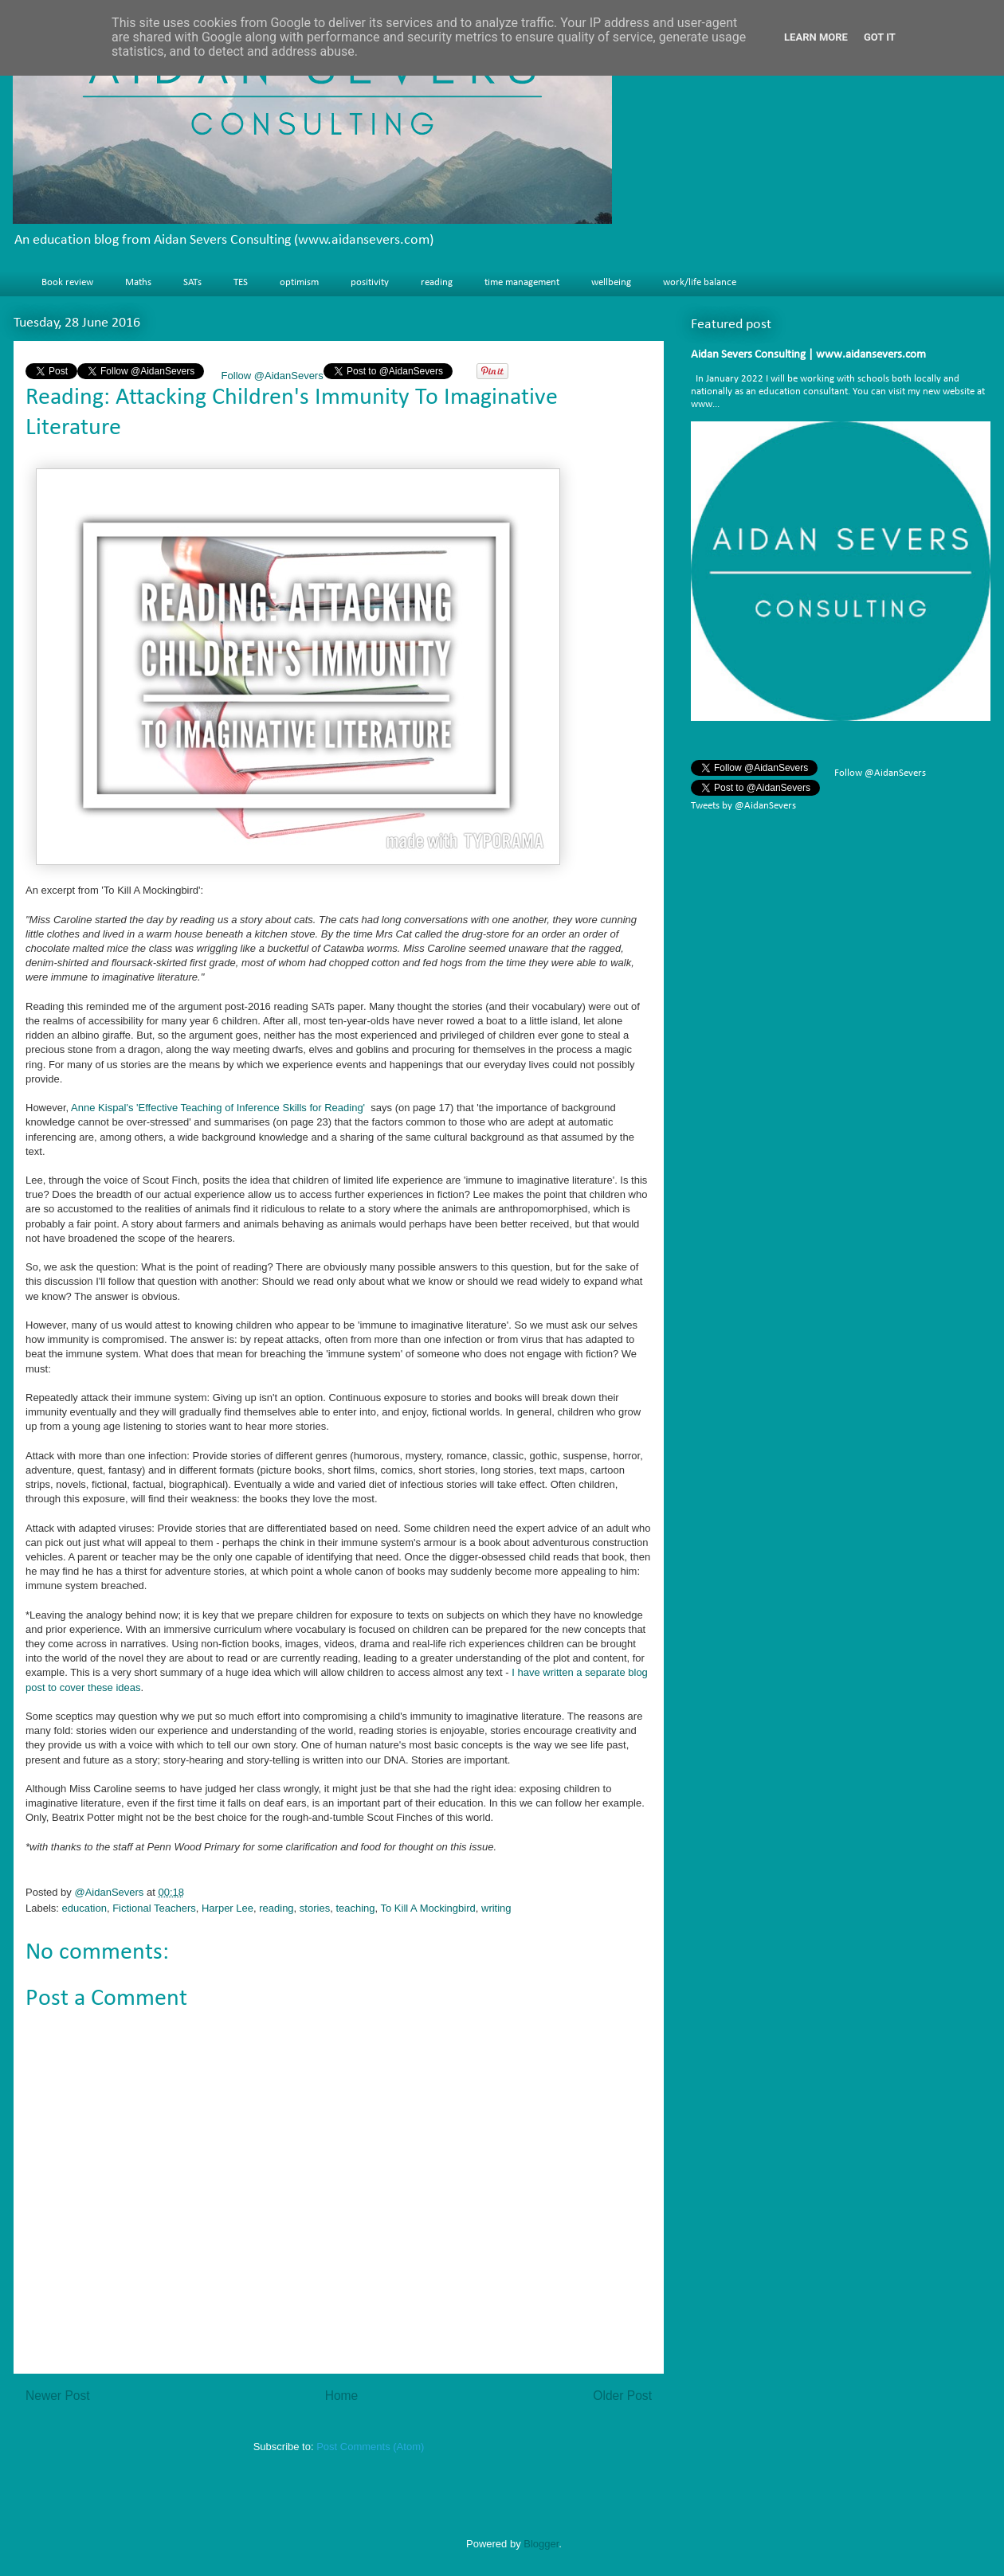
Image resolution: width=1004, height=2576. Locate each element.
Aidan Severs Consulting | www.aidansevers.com (808, 355)
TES (240, 282)
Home (342, 2395)
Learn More (816, 37)
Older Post (622, 2395)
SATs (192, 282)
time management (521, 282)
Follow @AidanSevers (271, 376)
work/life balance (699, 282)
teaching (355, 1908)
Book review (67, 282)
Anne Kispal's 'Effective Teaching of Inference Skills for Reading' (218, 1108)
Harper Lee (227, 1908)
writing (496, 1908)
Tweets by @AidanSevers (743, 806)
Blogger (541, 2544)
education (84, 1908)
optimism (299, 282)
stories (315, 1908)
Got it (880, 37)
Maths (138, 282)
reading (437, 282)
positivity (370, 282)
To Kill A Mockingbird (428, 1908)
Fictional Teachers (154, 1908)
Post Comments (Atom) (370, 2447)
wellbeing (611, 282)
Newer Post (57, 2395)
